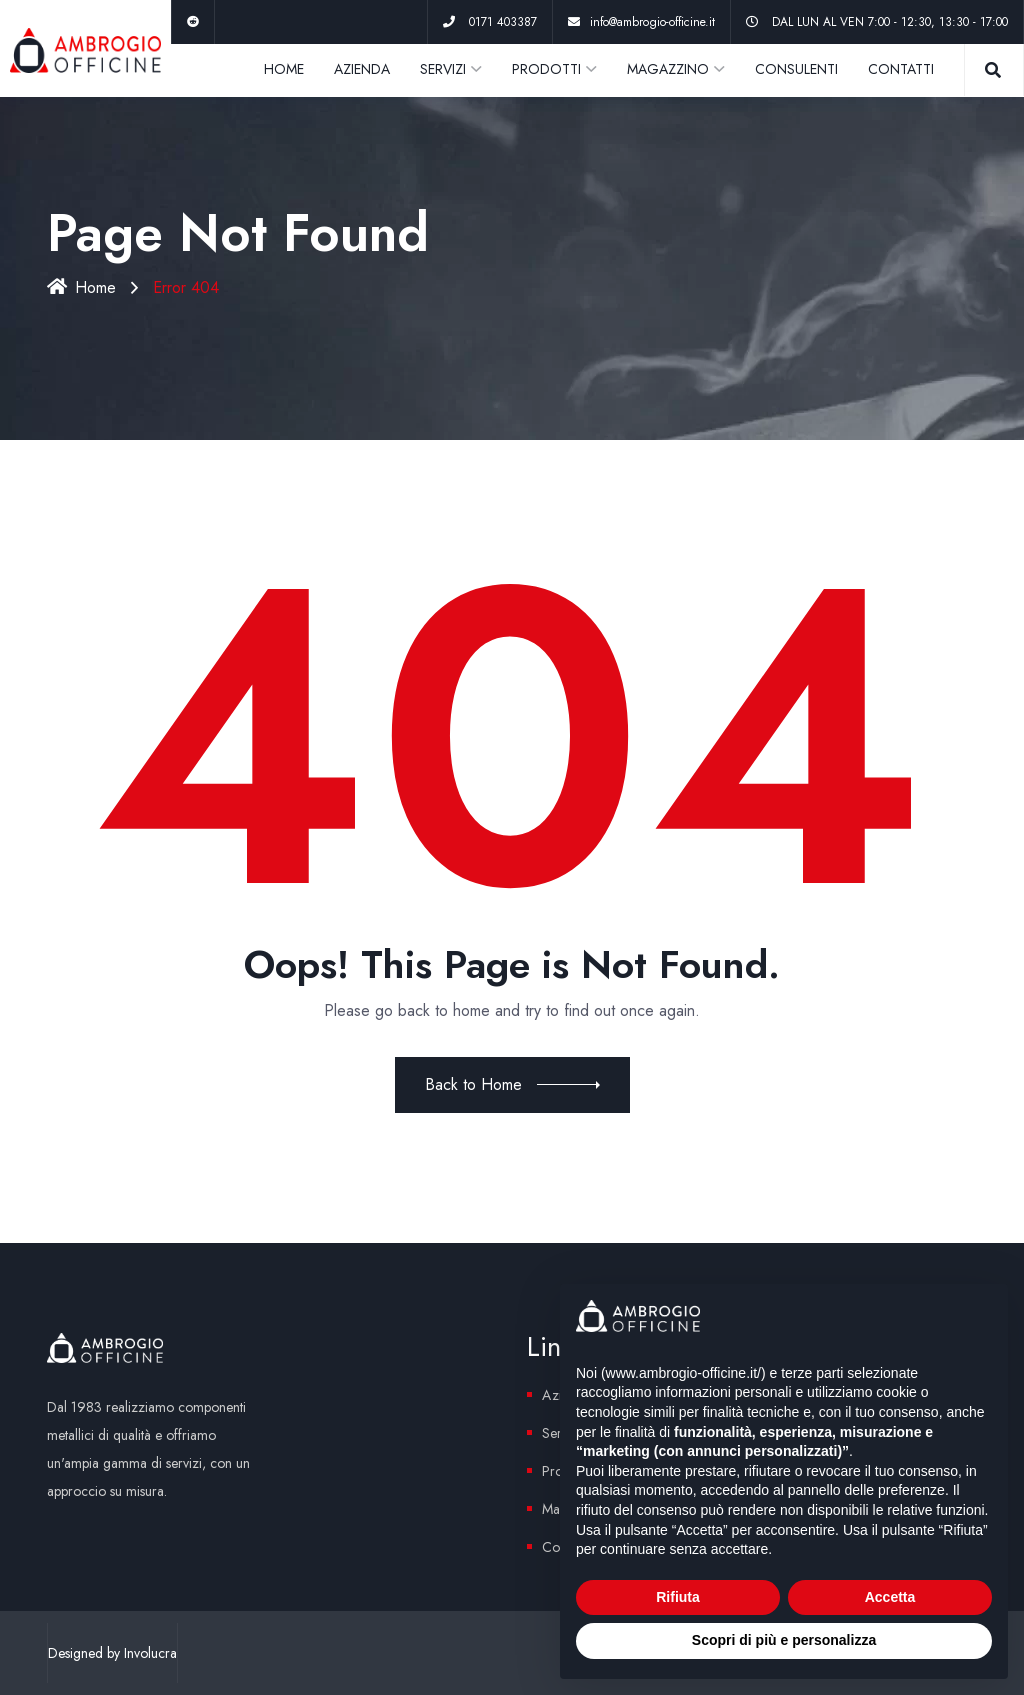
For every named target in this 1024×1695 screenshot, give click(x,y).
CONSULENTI (796, 69)
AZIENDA (362, 69)
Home (81, 287)
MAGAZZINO (668, 69)
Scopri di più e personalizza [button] (784, 1640)
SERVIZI (443, 69)
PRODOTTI (546, 69)
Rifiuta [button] (678, 1597)
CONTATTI (901, 69)
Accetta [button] (890, 1597)
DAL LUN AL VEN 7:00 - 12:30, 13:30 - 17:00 (890, 22)
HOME (284, 69)
